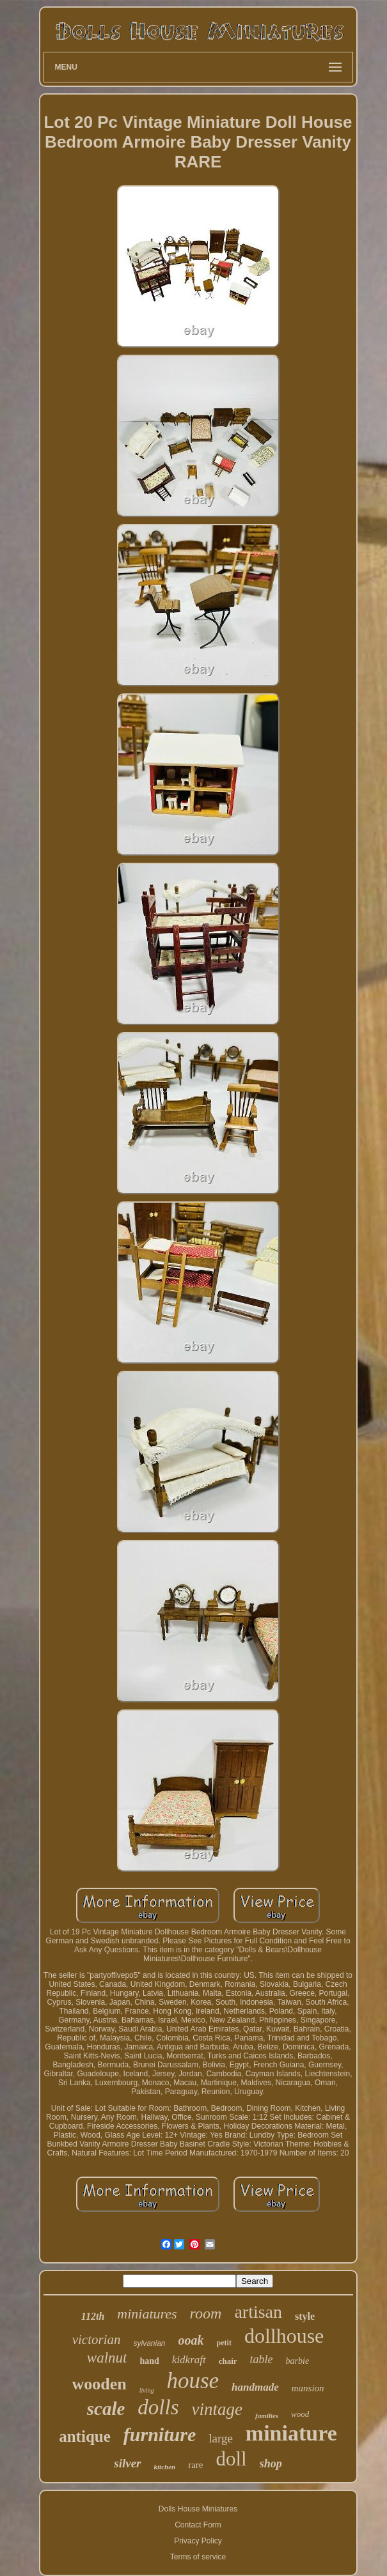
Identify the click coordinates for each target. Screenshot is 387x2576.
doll (231, 2459)
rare (195, 2465)
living (146, 2390)
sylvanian (150, 2343)
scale (106, 2408)
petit (224, 2342)
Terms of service (198, 2556)
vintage (217, 2409)
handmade (255, 2387)
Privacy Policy (198, 2540)
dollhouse (284, 2335)
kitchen (165, 2467)
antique (85, 2436)
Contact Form (198, 2524)
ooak (191, 2340)
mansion (308, 2388)
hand (149, 2361)
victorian (96, 2339)
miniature (291, 2433)
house (192, 2380)
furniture (159, 2434)
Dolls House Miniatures (198, 2508)
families (266, 2415)
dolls (158, 2407)
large (221, 2438)
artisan (258, 2312)
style (305, 2316)
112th (92, 2316)
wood (300, 2414)
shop (271, 2463)
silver (127, 2463)
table (261, 2359)
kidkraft (189, 2360)
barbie (298, 2361)
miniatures (147, 2314)
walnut (107, 2358)
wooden (99, 2384)
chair (228, 2361)
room (206, 2313)
